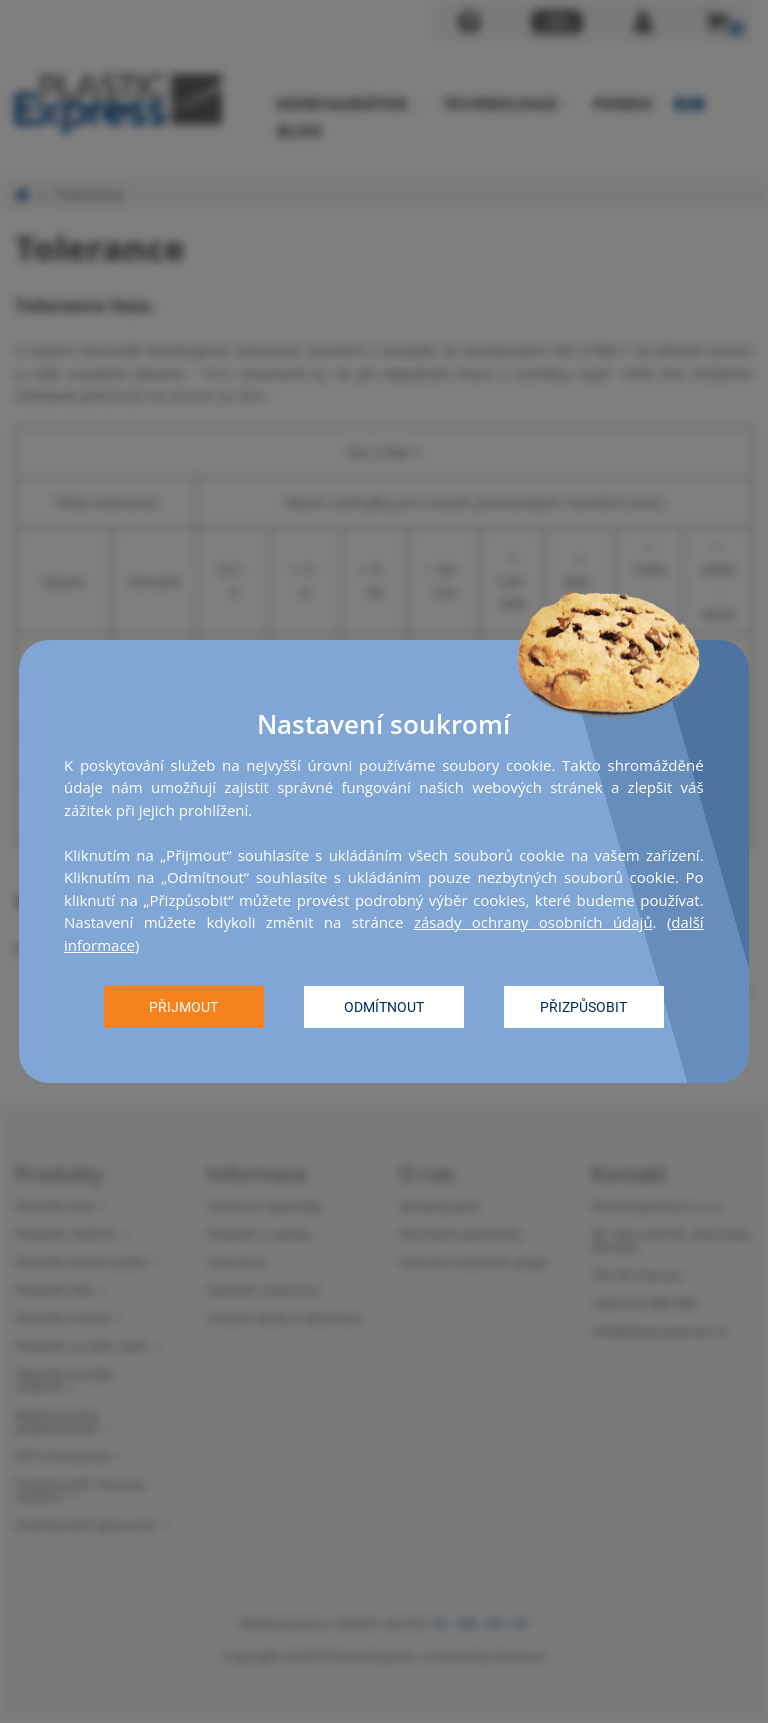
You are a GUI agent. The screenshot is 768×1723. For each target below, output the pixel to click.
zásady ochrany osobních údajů (533, 922)
